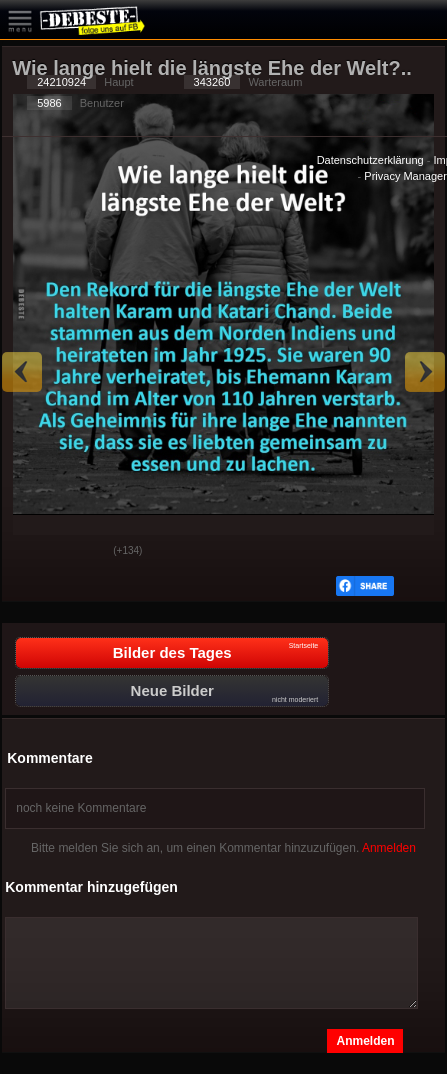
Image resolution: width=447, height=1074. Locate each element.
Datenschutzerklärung (370, 160)
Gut (33, 552)
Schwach (83, 552)
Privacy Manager (405, 176)
